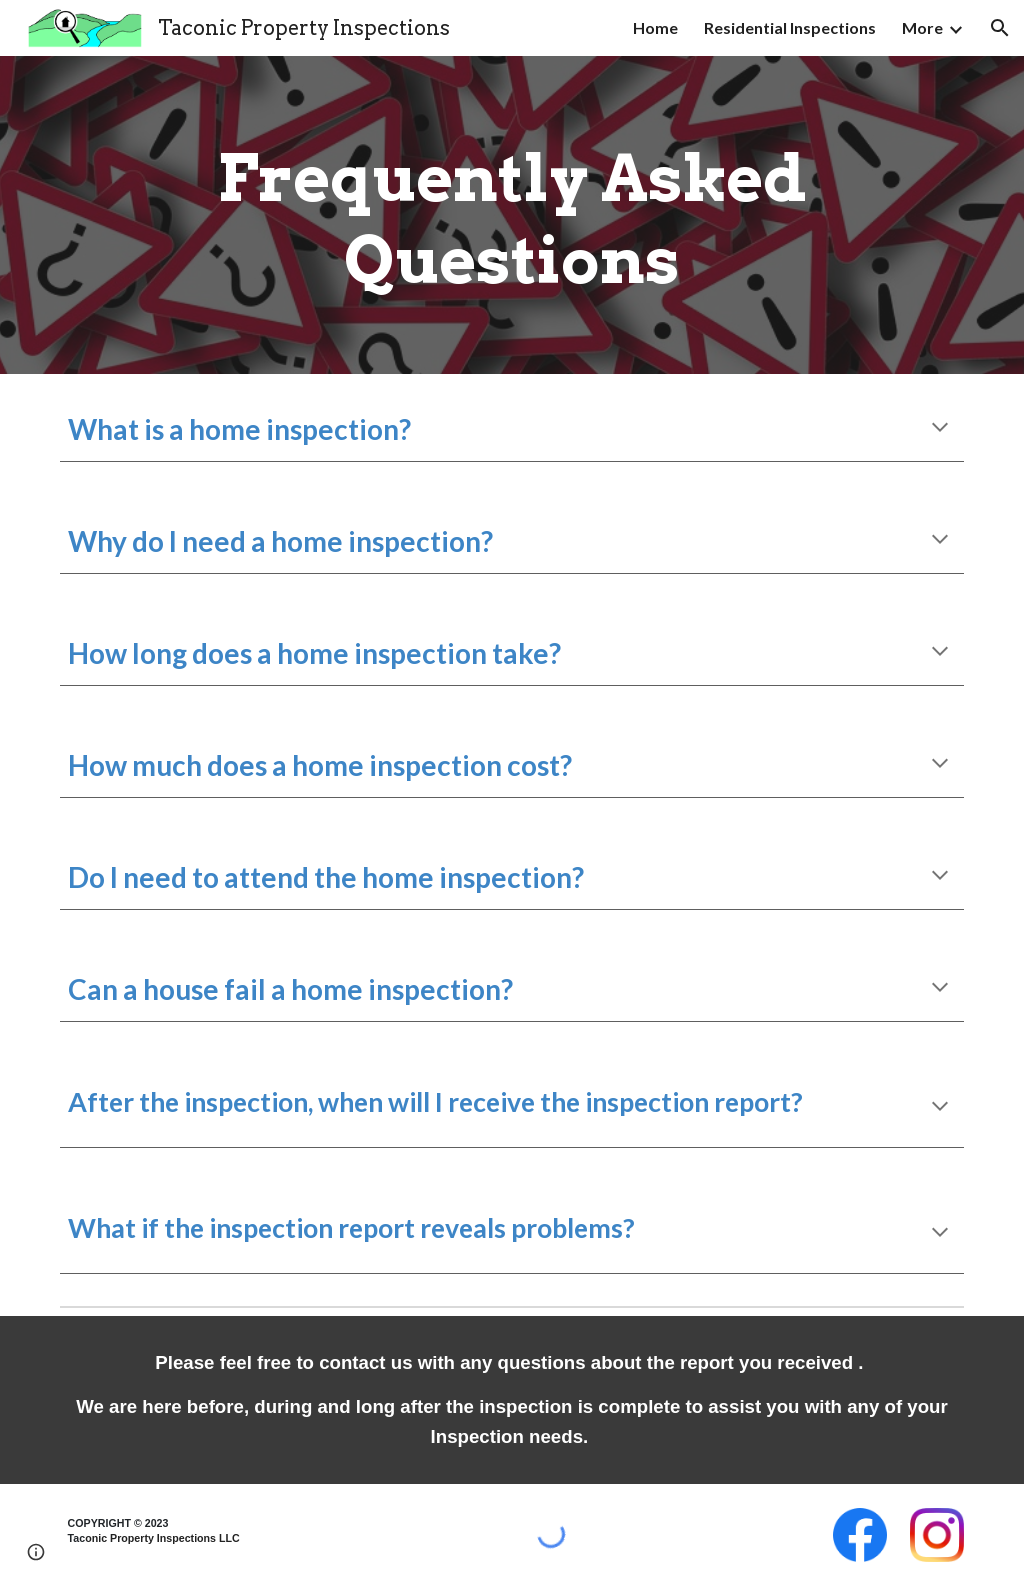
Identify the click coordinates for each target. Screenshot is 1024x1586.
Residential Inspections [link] (790, 27)
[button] (1000, 28)
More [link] (922, 27)
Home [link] (655, 27)
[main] (512, 215)
